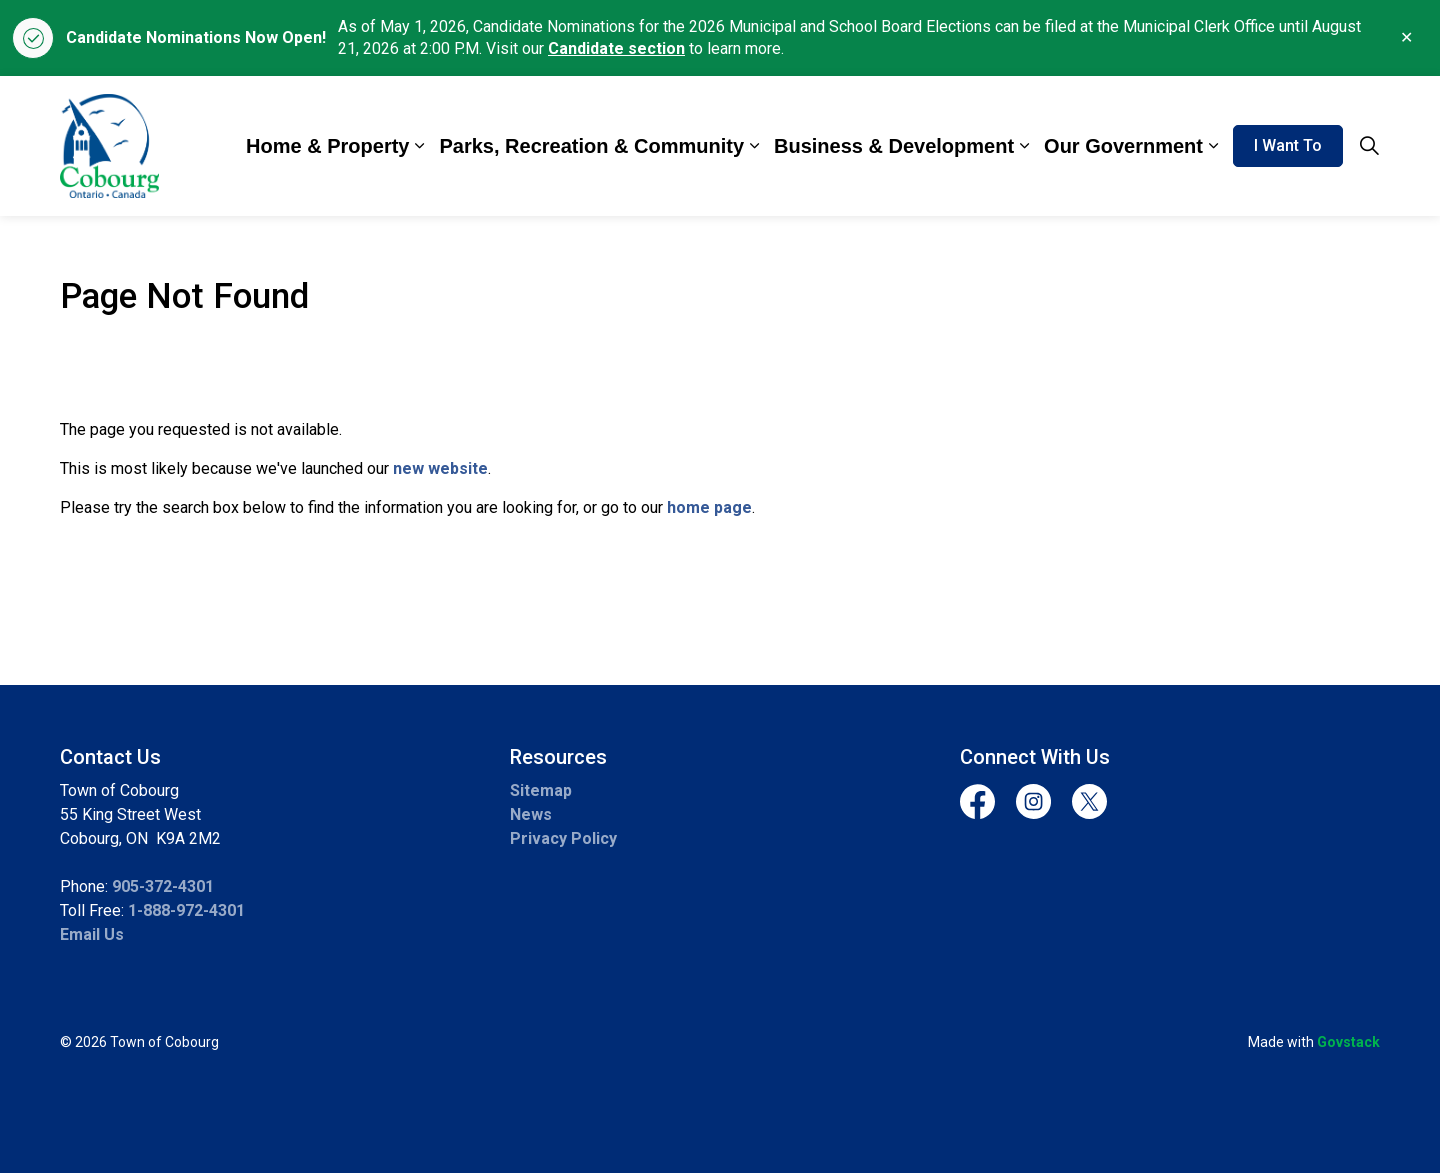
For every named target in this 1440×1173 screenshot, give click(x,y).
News (531, 814)
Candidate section (616, 48)
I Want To (1288, 146)
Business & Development (894, 146)
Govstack (1348, 1042)
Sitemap (541, 790)
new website (440, 468)
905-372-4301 (163, 886)
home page (709, 507)
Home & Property (327, 146)
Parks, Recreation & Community (591, 146)
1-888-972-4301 (186, 910)
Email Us (92, 934)
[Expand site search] (1369, 146)
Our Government (1123, 146)
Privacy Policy (563, 838)
